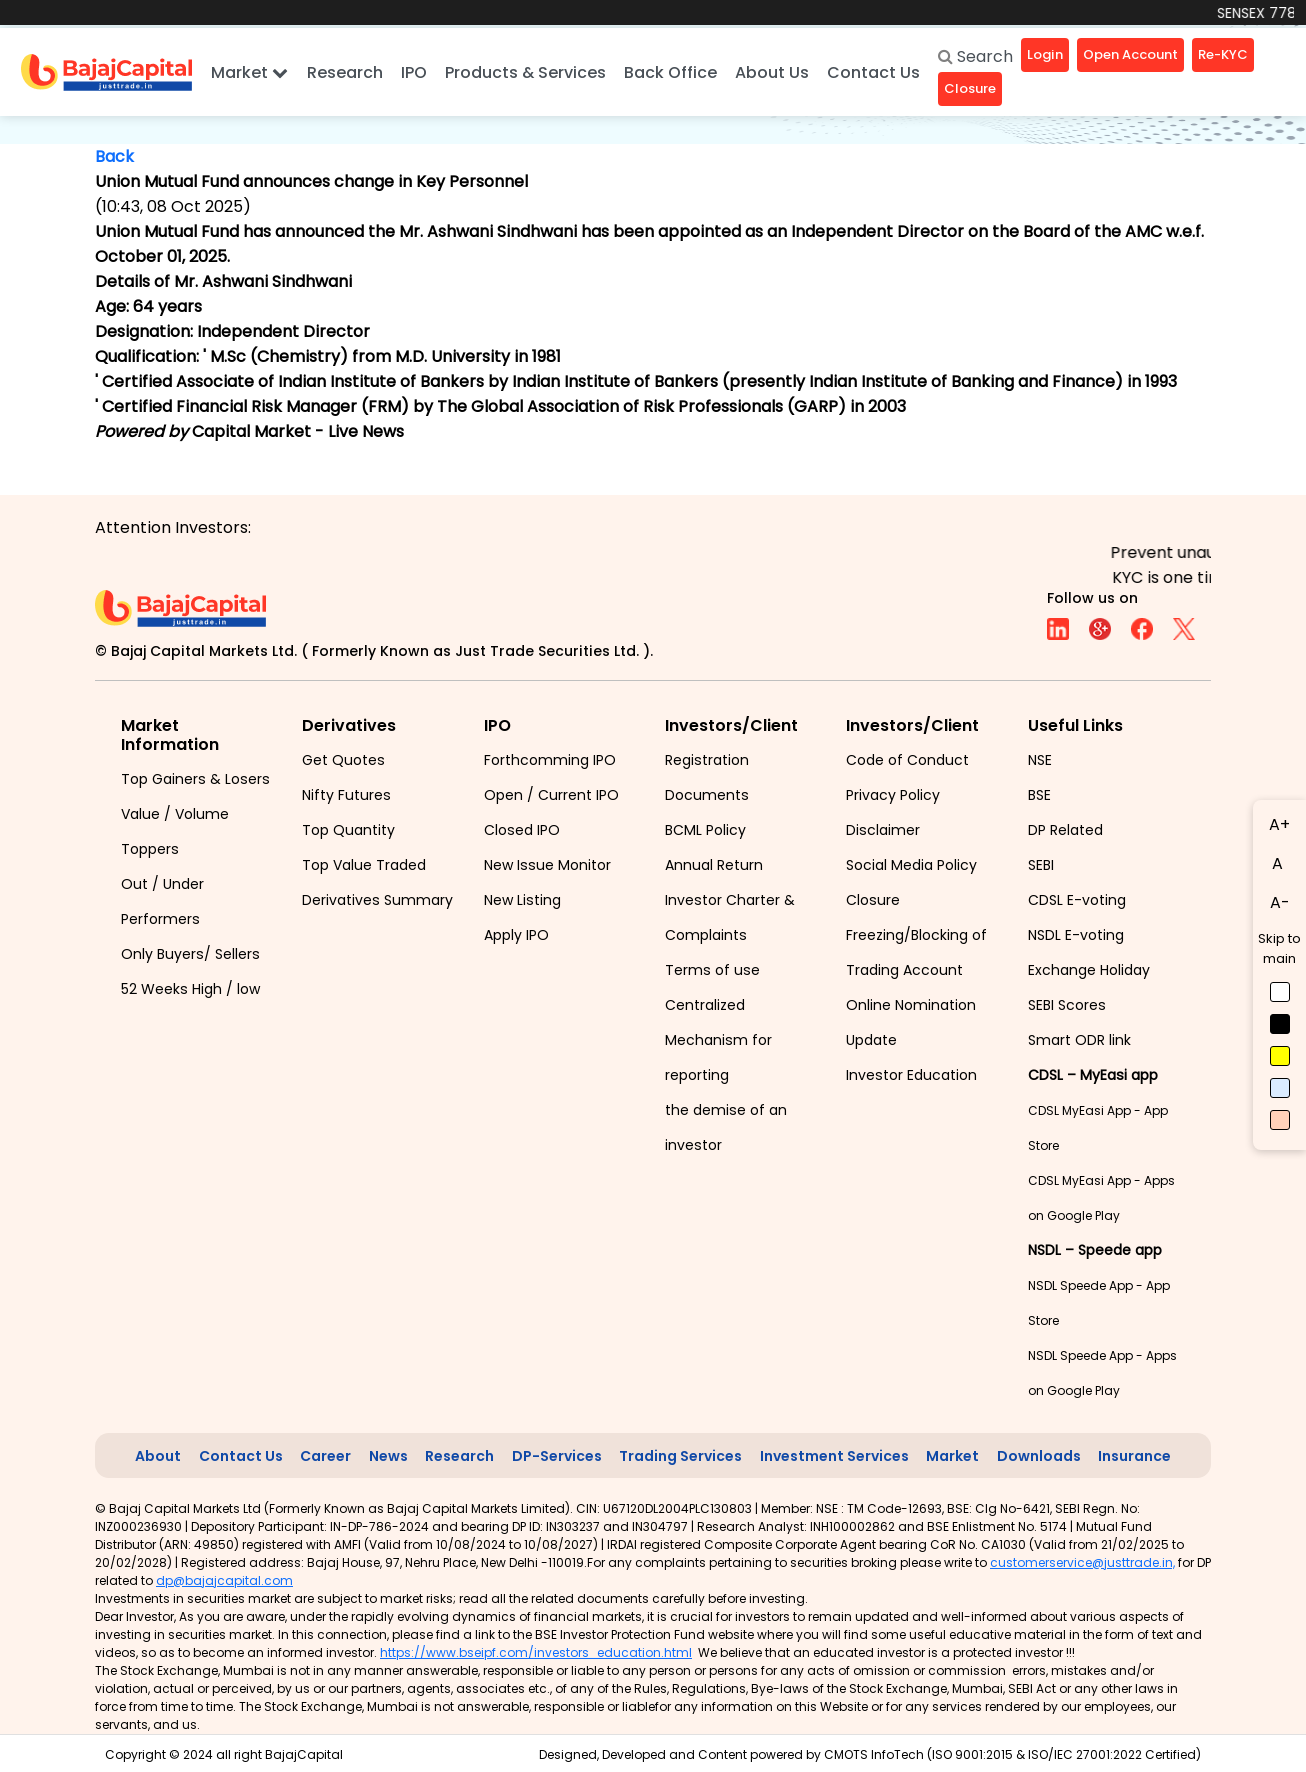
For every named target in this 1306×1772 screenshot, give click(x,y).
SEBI (1041, 865)
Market (249, 72)
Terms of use (712, 970)
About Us (772, 72)
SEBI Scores (1067, 1005)
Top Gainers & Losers (195, 779)
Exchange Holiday (1089, 970)
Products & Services (525, 72)
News (388, 1456)
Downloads (1039, 1456)
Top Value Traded (364, 865)
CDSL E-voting (1077, 900)
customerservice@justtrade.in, (1082, 1562)
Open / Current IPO (551, 795)
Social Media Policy (911, 865)
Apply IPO (516, 935)
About (158, 1456)
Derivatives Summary (377, 900)
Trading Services (680, 1456)
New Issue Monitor (547, 865)
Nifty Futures (346, 795)
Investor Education (911, 1075)
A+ (1279, 824)
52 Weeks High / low (190, 989)
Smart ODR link (1079, 1040)
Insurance (1134, 1456)
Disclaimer (883, 830)
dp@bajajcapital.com (224, 1580)
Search (975, 56)
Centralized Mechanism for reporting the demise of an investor (726, 1075)
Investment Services (834, 1456)
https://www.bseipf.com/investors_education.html (536, 1652)
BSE (1039, 795)
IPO (414, 72)
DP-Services (557, 1456)
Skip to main (1279, 948)
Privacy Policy (893, 795)
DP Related (1065, 830)
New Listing (522, 900)
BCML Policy (705, 830)
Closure (873, 900)
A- (1280, 902)
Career (325, 1456)
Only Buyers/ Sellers (190, 954)
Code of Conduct (907, 760)
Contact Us (873, 72)
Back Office (670, 72)
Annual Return (714, 865)
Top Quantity (348, 830)
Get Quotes (343, 760)
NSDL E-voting (1076, 935)
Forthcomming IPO (550, 760)
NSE (1040, 760)
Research (345, 72)
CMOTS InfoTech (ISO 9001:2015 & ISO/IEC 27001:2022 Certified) (1012, 1754)
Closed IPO (522, 830)
